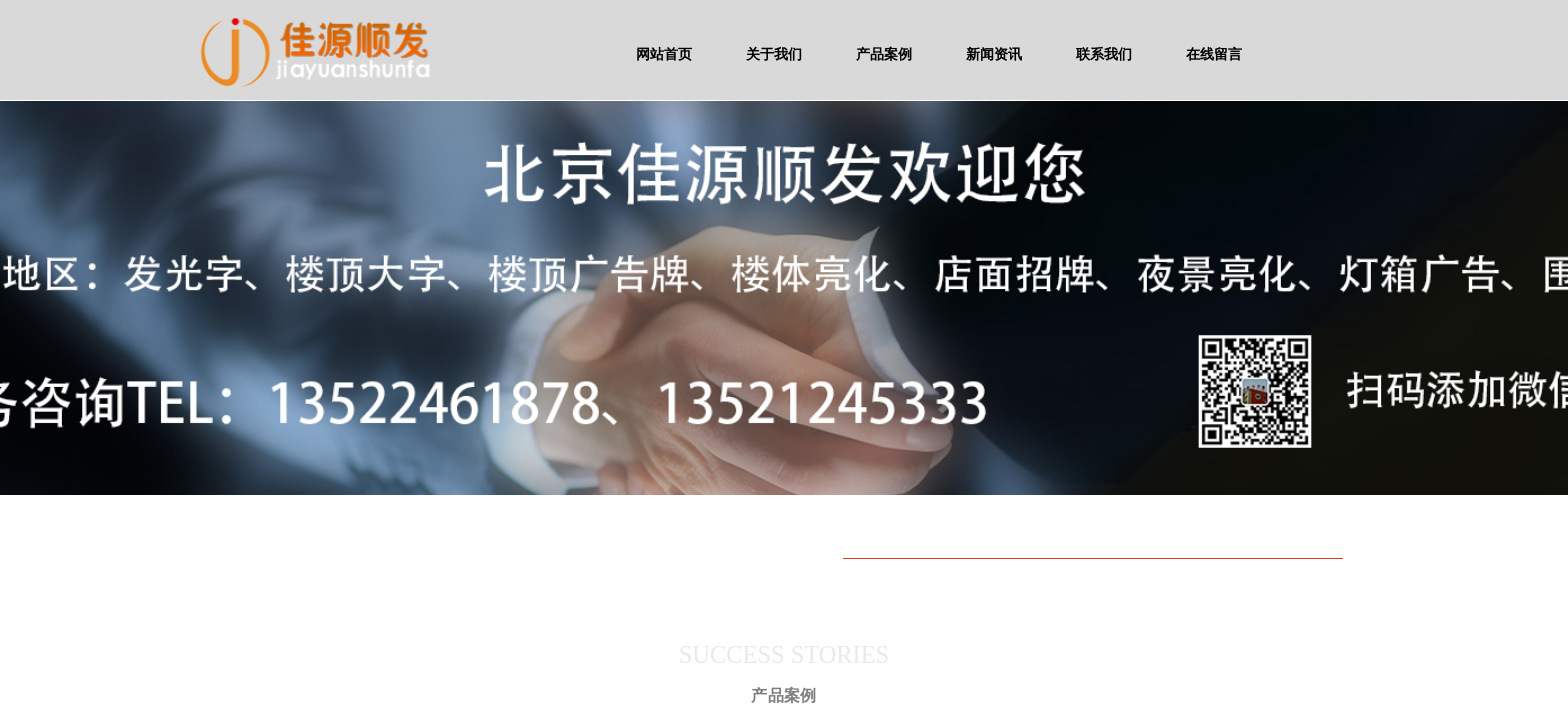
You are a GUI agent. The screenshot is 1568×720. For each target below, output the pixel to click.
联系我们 (1104, 54)
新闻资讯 (994, 54)
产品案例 (884, 54)
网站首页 (664, 54)
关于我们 (774, 54)
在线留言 (1214, 54)
